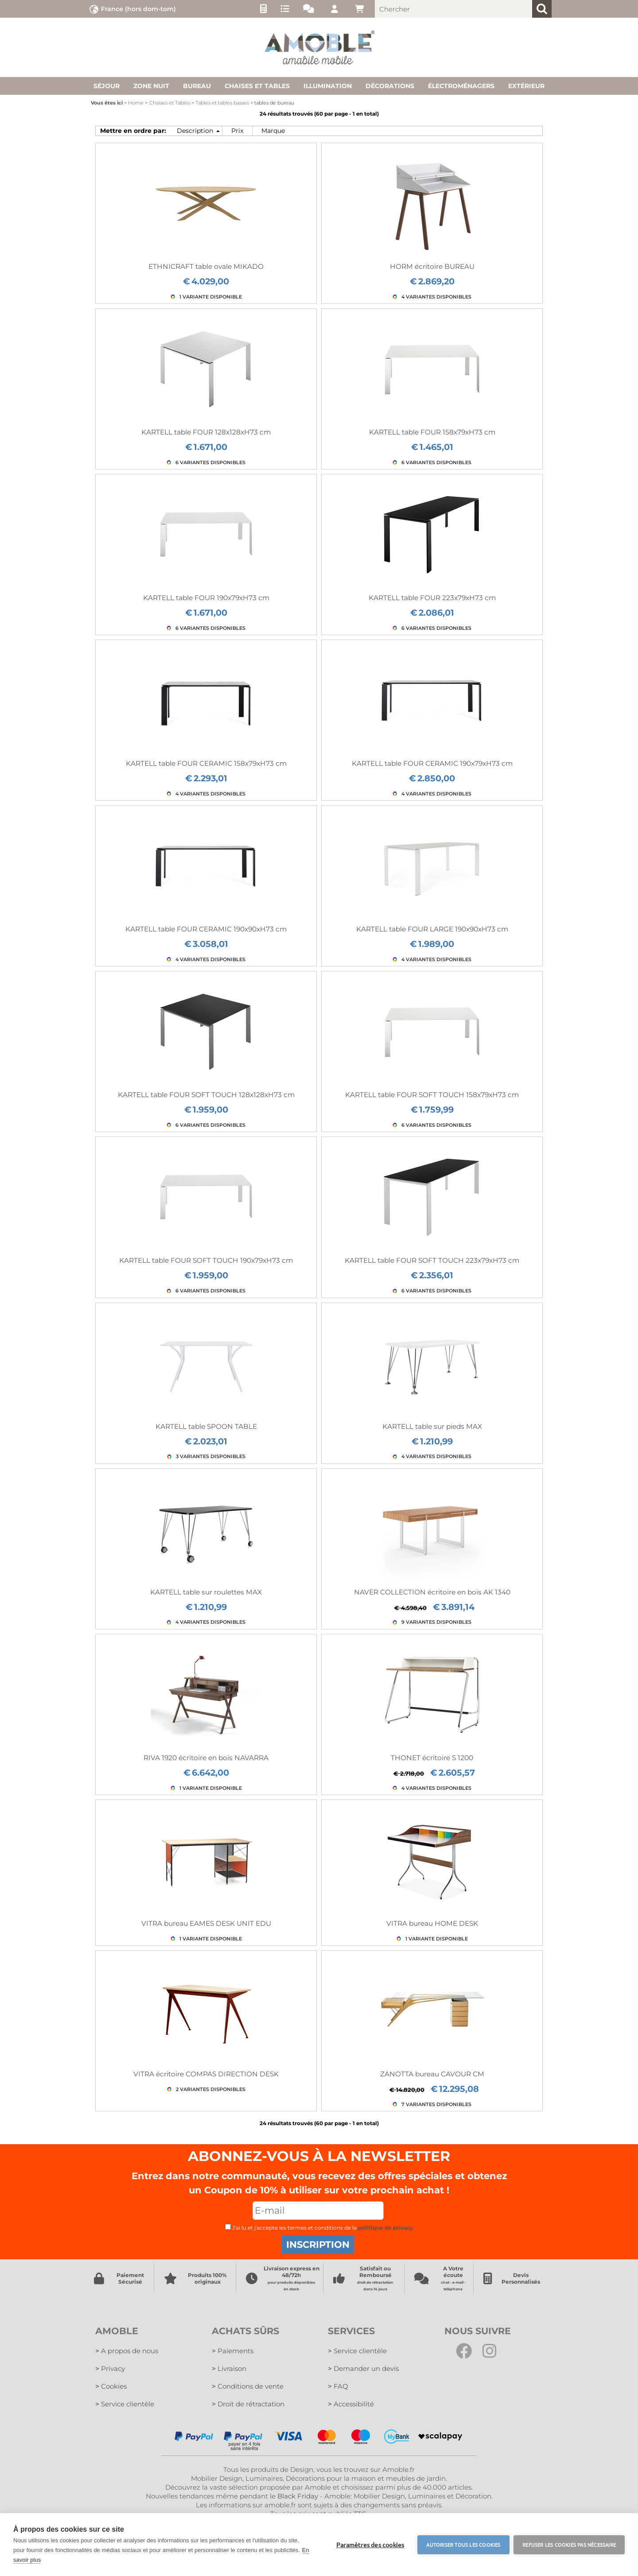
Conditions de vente (248, 2386)
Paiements (232, 2351)
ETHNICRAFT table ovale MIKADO (206, 266)
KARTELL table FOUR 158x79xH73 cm (432, 432)
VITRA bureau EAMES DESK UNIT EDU (206, 1923)
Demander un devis (363, 2368)
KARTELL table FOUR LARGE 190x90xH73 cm (432, 929)
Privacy (110, 2368)
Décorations (390, 86)
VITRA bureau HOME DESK (432, 1923)
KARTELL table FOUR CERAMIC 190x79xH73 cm (432, 763)
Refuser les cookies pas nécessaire (569, 2544)
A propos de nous (126, 2351)
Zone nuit (151, 86)
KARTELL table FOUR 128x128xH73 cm (206, 432)
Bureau (197, 86)
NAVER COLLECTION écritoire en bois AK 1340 (432, 1592)
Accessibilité (351, 2404)
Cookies (111, 2386)
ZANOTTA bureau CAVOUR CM (432, 2074)
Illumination (327, 86)
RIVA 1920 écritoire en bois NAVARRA (206, 1758)
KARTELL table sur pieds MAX (432, 1426)
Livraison (229, 2368)
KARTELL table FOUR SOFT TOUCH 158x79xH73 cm (432, 1094)
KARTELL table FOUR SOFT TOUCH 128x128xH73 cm (206, 1094)
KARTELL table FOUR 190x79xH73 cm (206, 598)
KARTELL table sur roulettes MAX (206, 1592)
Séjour (106, 86)
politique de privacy (385, 2227)
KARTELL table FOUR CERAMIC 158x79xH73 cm (206, 763)
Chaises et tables (257, 86)
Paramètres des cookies (370, 2545)
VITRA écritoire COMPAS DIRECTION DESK (206, 2074)
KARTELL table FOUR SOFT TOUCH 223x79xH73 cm (432, 1260)
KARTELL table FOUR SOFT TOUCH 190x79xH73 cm (206, 1260)
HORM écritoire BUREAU (432, 266)
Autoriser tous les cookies (463, 2544)
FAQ (338, 2386)
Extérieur (526, 86)
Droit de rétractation (248, 2404)
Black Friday (297, 2496)
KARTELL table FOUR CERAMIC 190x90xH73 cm (206, 929)
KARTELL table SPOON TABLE (206, 1426)
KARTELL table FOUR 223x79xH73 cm (432, 598)
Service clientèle (124, 2404)
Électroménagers (461, 86)
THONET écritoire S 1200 (432, 1758)
